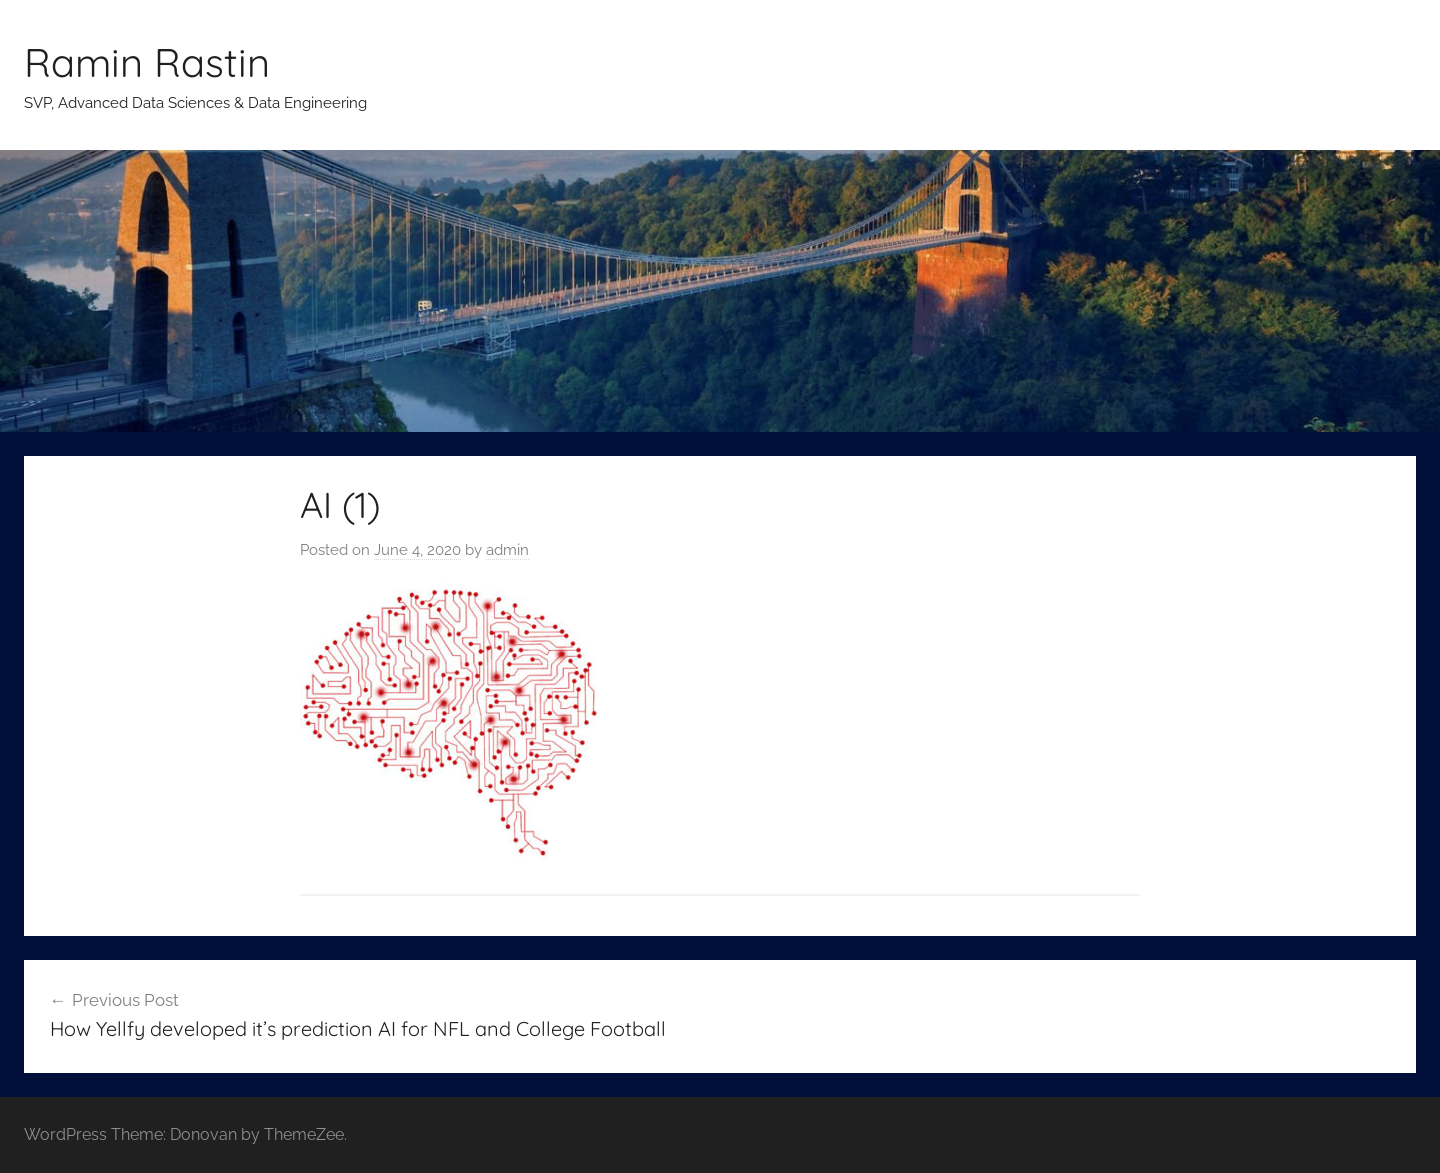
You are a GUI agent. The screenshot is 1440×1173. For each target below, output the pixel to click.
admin (507, 550)
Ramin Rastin (147, 62)
